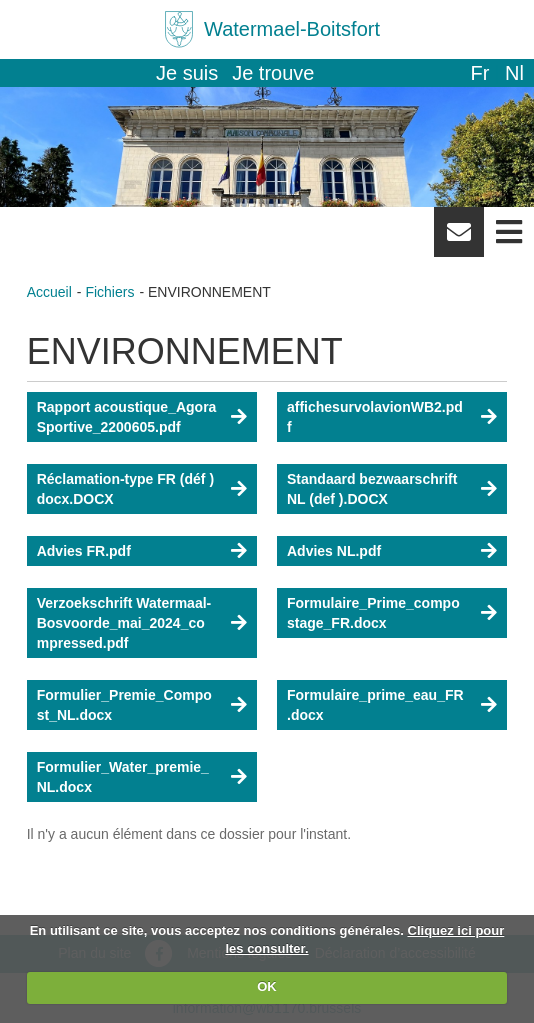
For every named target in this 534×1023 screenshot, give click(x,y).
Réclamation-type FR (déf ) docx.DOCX (125, 489)
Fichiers (109, 292)
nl (514, 73)
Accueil (49, 292)
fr (479, 73)
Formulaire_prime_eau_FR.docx (375, 705)
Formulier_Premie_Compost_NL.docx (124, 705)
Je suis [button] (187, 73)
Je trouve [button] (273, 73)
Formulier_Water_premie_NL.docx (123, 777)
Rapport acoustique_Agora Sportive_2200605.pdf (127, 417)
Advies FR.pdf (84, 551)
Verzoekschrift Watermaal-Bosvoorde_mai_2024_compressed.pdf (124, 623)
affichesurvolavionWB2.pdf (375, 417)
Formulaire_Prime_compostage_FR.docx (373, 613)
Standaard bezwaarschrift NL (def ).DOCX (372, 489)
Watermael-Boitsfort (292, 29)
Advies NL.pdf (334, 551)
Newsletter (459, 239)
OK (267, 986)
